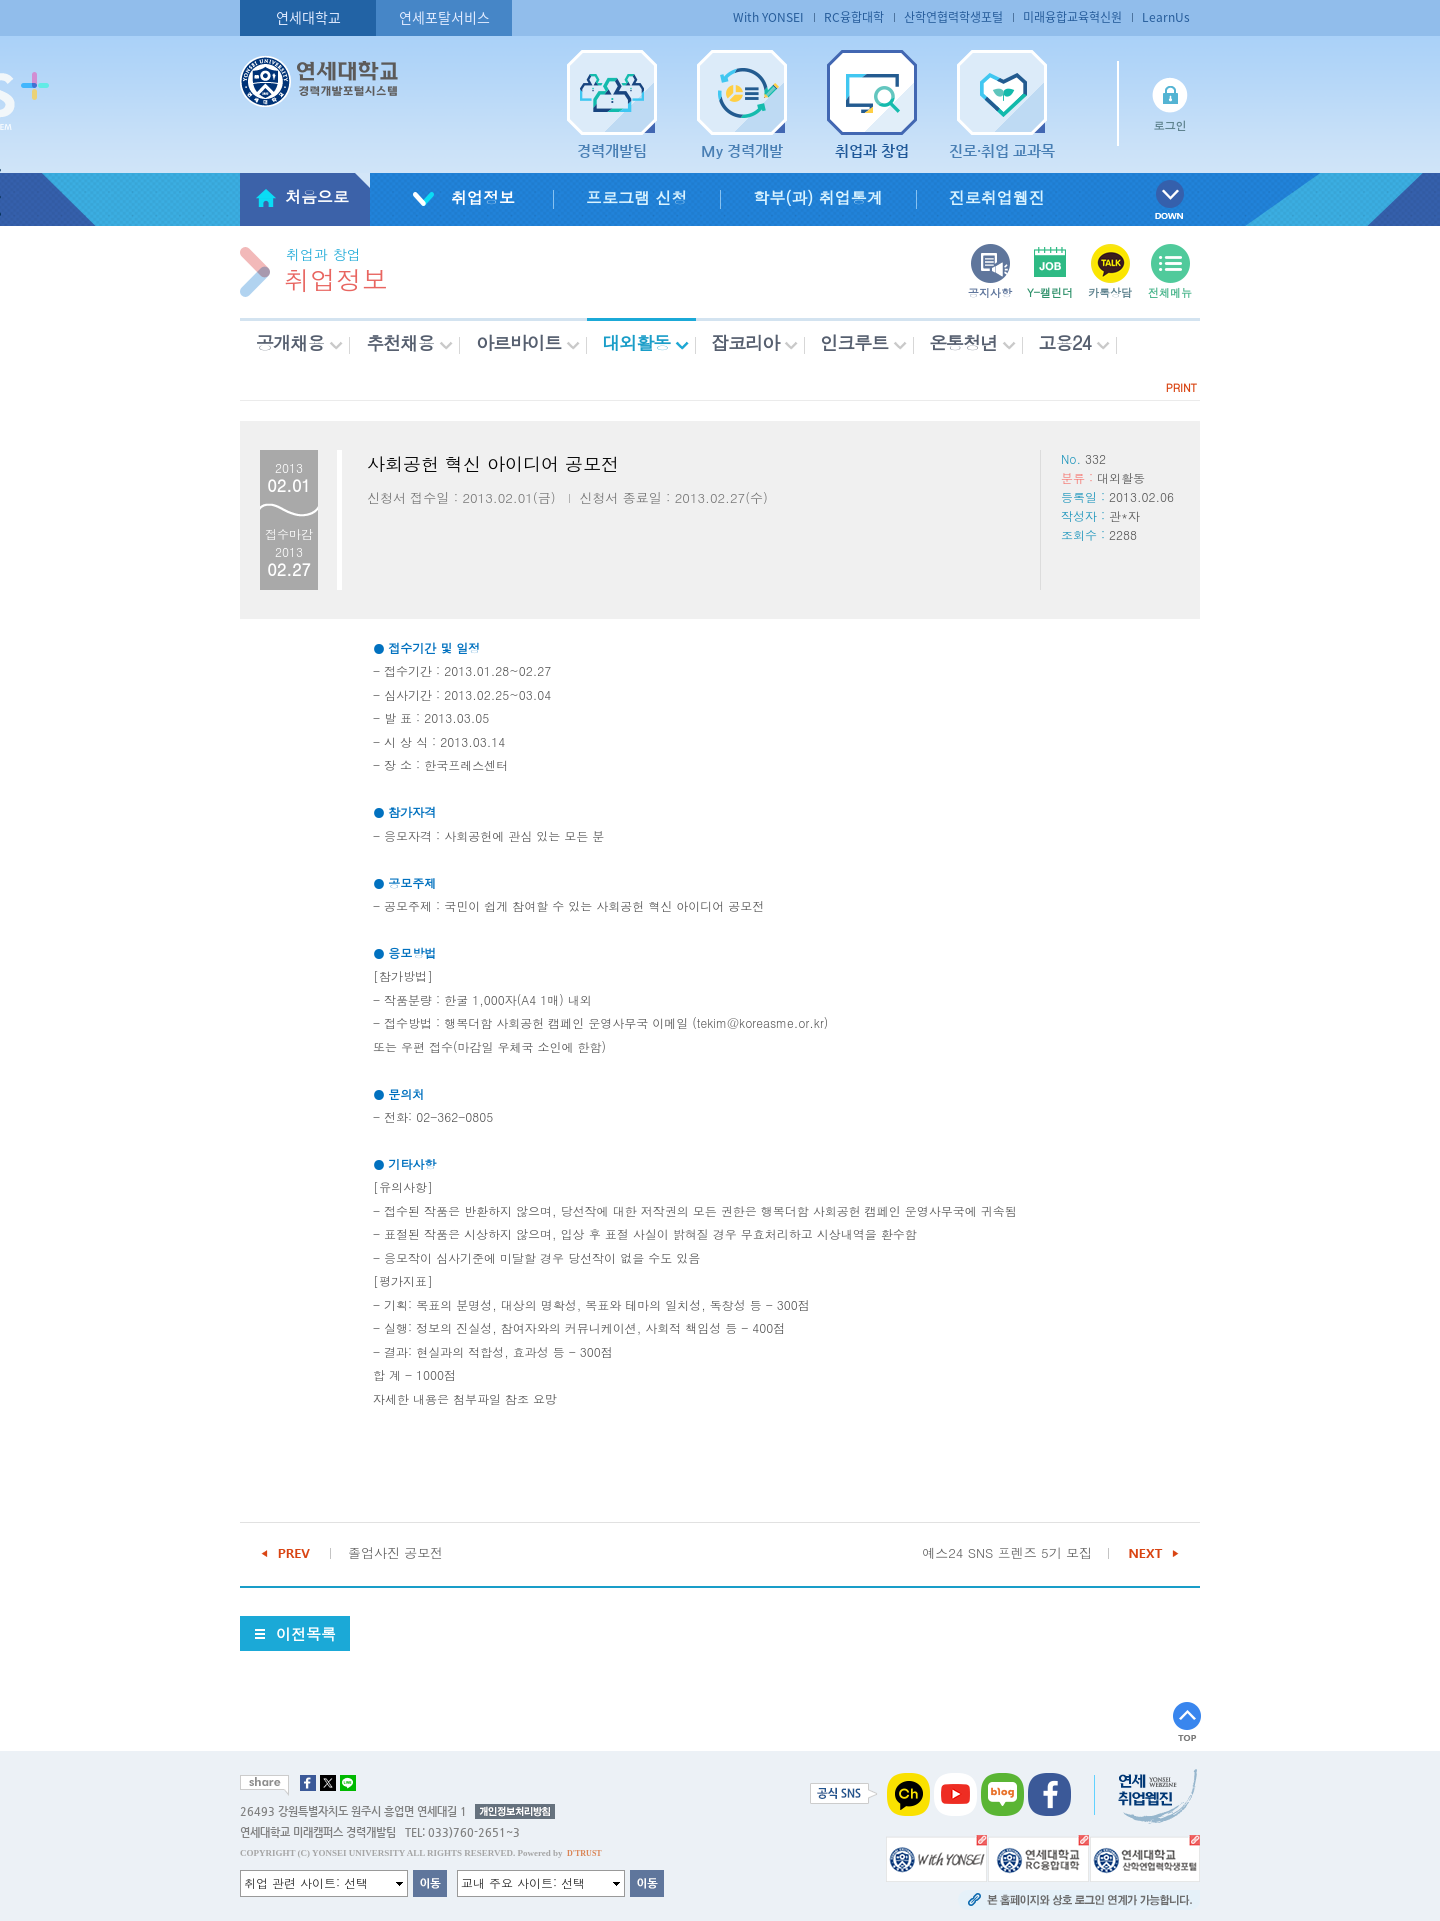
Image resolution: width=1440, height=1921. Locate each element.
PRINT (1181, 387)
